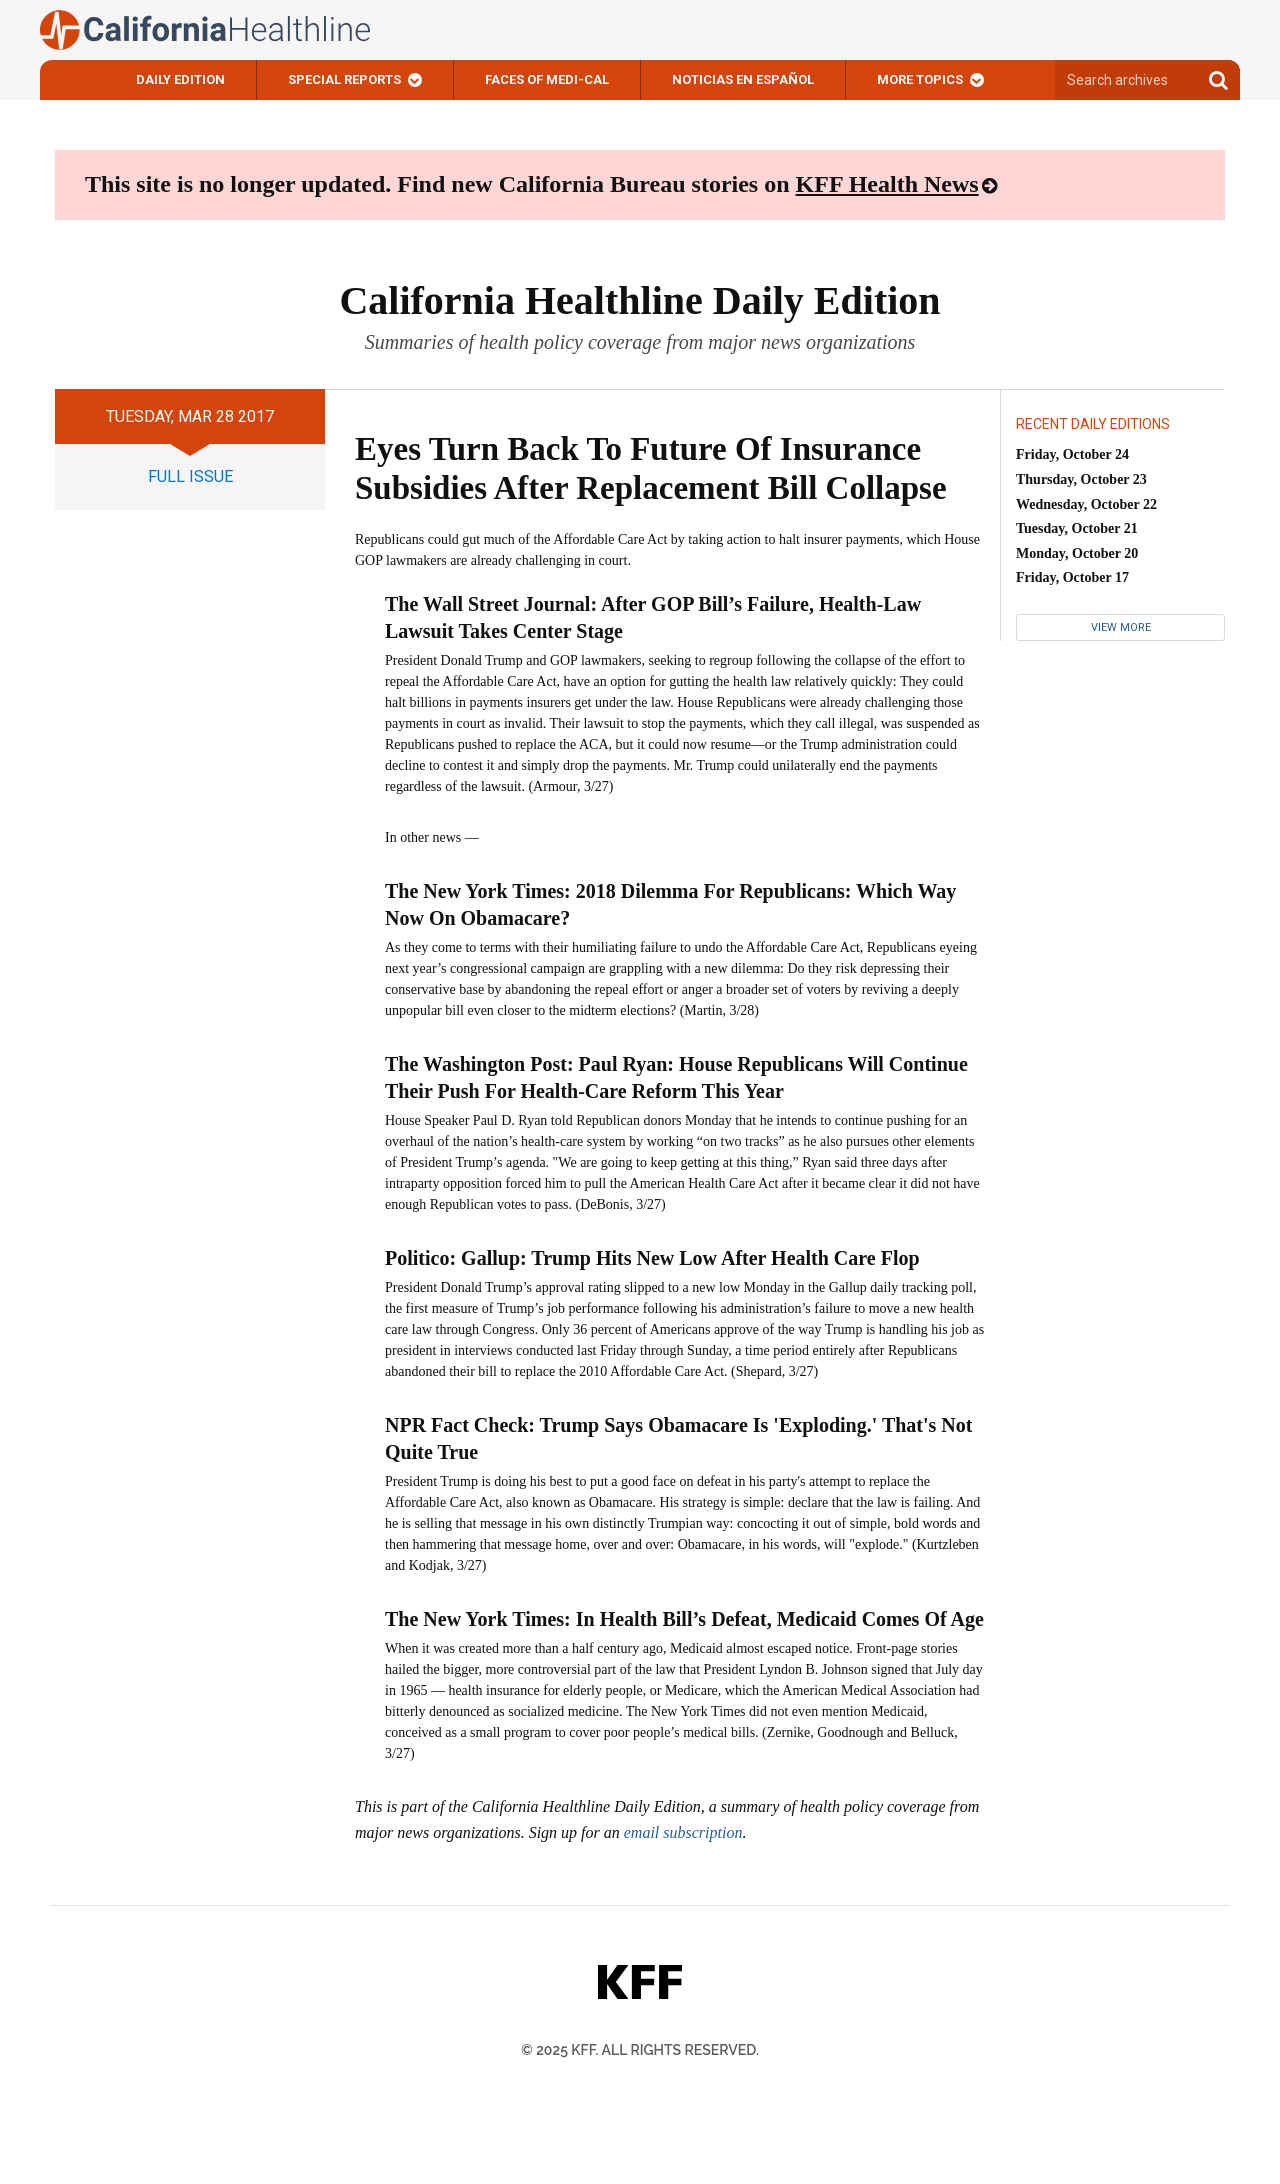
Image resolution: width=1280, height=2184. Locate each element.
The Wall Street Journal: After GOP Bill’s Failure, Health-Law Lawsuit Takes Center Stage (653, 617)
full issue (190, 476)
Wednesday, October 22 (1086, 504)
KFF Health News (887, 184)
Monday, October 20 (1077, 553)
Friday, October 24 (1072, 454)
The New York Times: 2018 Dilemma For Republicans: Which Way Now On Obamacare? (670, 904)
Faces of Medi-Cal (547, 79)
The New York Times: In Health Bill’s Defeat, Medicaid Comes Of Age (684, 1619)
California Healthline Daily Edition (639, 300)
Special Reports (344, 79)
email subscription (683, 1832)
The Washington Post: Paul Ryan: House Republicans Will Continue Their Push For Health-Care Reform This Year (676, 1077)
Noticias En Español (743, 79)
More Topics (920, 79)
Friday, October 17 (1072, 577)
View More (1121, 627)
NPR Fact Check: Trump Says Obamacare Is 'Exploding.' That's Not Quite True (678, 1438)
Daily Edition (180, 79)
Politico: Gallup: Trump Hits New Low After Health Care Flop (652, 1258)
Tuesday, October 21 (1077, 528)
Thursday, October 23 (1081, 479)
